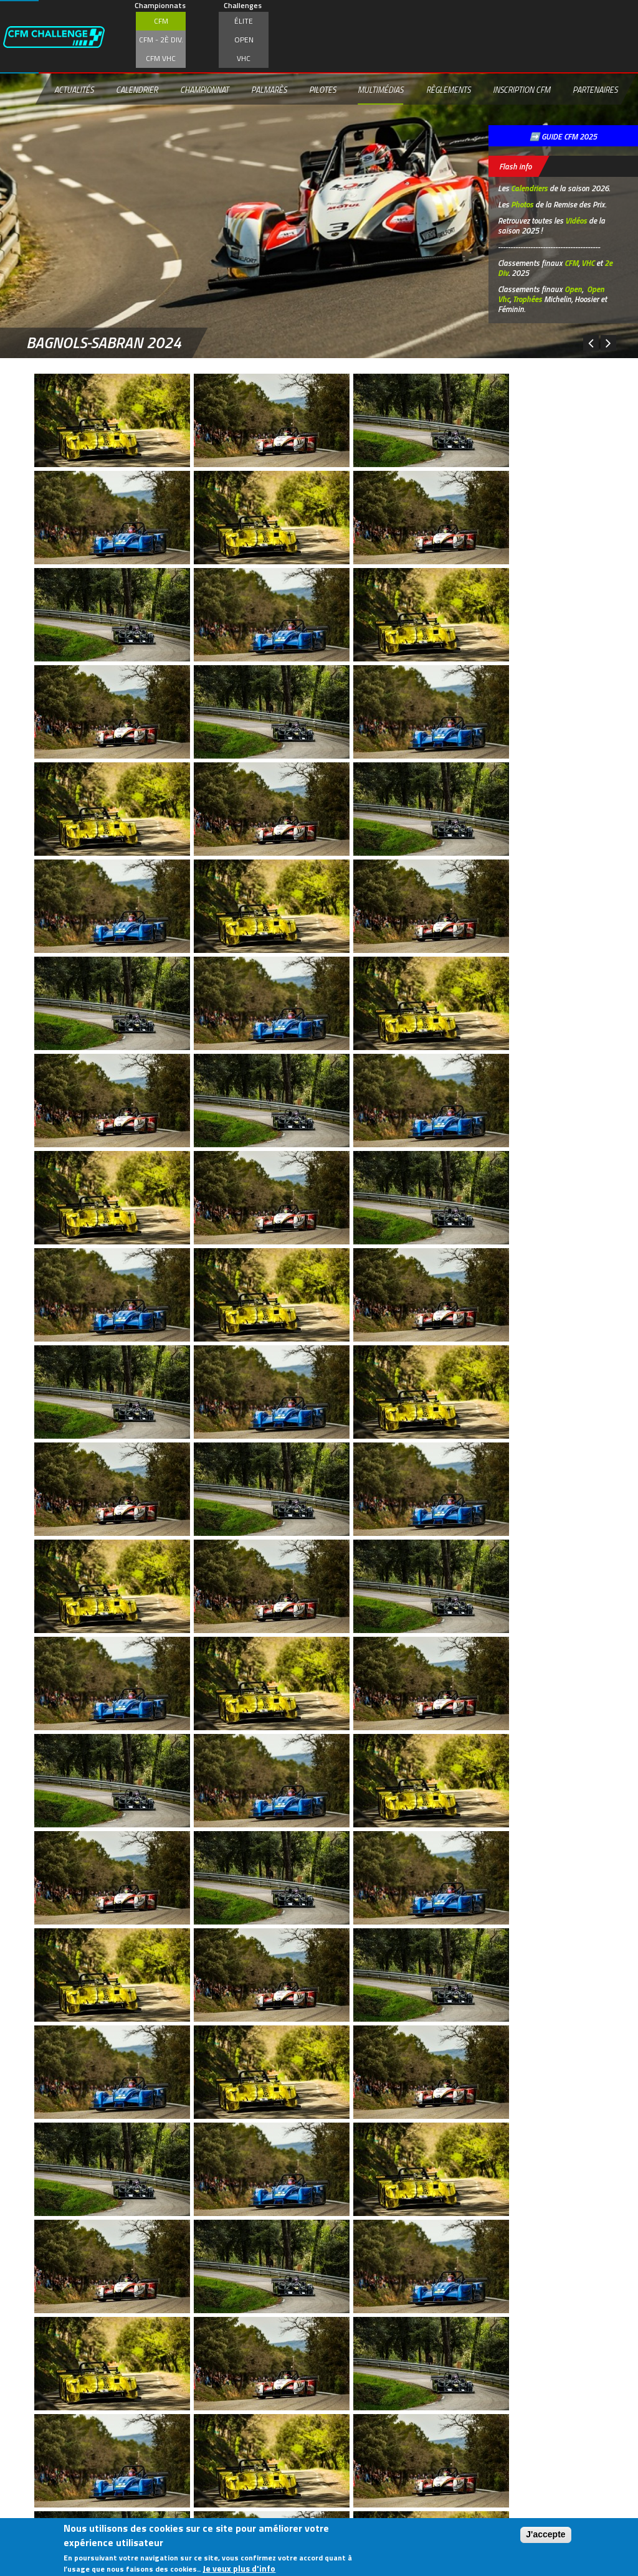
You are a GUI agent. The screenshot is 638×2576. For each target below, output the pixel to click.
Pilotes (322, 89)
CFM (161, 21)
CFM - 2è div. (161, 39)
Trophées (527, 299)
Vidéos (576, 220)
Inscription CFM (521, 89)
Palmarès (269, 89)
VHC (243, 58)
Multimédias (380, 89)
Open (244, 39)
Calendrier (137, 89)
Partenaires (595, 89)
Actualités (73, 89)
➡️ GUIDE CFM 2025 (563, 136)
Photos (522, 204)
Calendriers (529, 188)
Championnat (204, 89)
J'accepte (545, 2534)
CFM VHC (161, 58)
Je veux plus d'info (238, 2568)
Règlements (448, 89)
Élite (243, 21)
